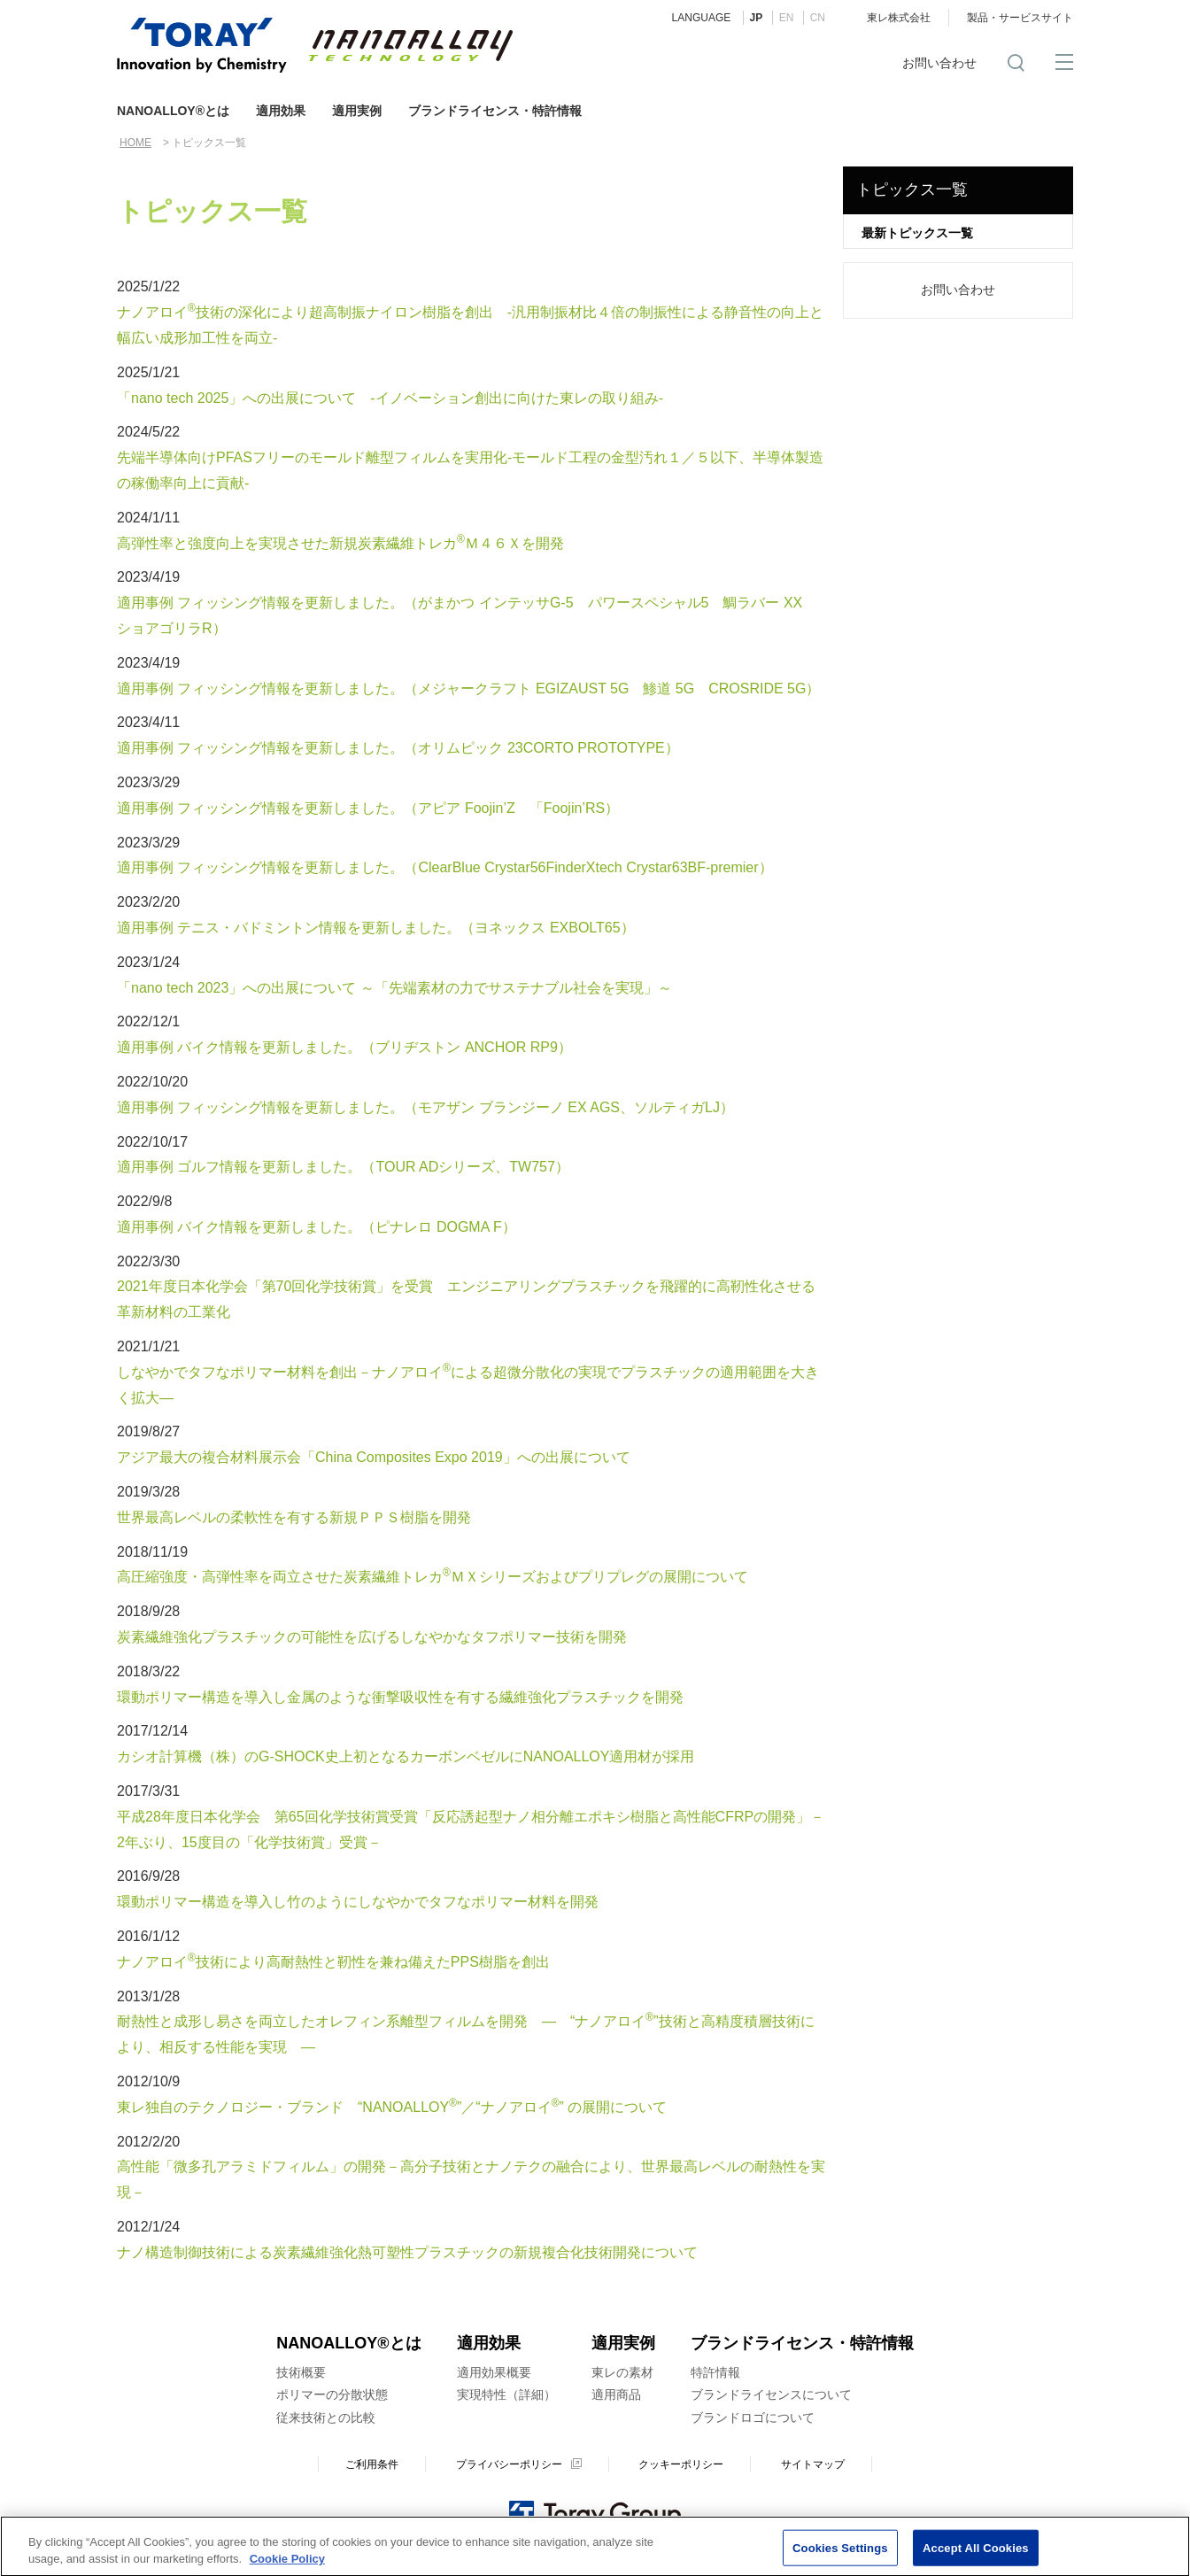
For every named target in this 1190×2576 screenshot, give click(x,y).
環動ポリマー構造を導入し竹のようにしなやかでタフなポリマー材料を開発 (358, 1901)
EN (786, 18)
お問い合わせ (939, 63)
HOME (135, 142)
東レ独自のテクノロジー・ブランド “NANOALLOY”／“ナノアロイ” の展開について (392, 2107)
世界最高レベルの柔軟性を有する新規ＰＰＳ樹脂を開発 (294, 1517)
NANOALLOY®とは (173, 111)
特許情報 (715, 2372)
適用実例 (357, 111)
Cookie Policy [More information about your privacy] (287, 2565)
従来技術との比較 (325, 2417)
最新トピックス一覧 (917, 233)
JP (756, 18)
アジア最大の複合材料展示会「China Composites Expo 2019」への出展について (373, 1457)
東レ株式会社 (899, 18)
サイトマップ (813, 2464)
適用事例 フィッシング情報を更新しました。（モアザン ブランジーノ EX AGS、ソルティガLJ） (425, 1107)
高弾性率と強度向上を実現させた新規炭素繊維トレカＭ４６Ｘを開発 (340, 543)
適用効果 (280, 111)
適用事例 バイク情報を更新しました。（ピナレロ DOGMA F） (316, 1226)
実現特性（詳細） (506, 2394)
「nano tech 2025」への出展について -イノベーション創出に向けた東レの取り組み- (390, 398)
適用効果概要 (494, 2372)
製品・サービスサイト (1020, 18)
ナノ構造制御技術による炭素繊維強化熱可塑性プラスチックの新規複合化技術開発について (407, 2252)
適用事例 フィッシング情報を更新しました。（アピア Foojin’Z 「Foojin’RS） (368, 808)
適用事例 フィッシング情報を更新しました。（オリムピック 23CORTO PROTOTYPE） (398, 747)
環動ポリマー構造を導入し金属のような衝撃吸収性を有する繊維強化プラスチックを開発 (400, 1697)
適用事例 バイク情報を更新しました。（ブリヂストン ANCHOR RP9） (344, 1047)
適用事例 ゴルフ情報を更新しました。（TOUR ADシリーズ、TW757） (343, 1166)
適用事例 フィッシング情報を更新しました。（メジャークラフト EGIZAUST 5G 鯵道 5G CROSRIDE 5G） (468, 688)
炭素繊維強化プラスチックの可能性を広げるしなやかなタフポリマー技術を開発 (372, 1636)
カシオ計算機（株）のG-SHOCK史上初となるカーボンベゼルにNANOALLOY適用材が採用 (405, 1756)
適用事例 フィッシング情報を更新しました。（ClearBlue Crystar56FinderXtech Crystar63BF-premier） (445, 867)
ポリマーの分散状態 (332, 2394)
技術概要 (301, 2372)
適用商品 (616, 2394)
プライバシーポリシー (509, 2464)
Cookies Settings (840, 2553)
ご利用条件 (371, 2464)
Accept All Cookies (976, 2553)
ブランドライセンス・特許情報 (495, 111)
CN (817, 18)
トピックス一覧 (912, 189)
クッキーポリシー (680, 2464)
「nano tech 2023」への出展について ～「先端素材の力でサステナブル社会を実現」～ (394, 987)
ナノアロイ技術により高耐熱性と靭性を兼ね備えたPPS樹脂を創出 (333, 1961)
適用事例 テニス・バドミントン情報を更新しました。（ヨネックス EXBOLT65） (376, 927)
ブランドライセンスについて (771, 2394)
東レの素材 (622, 2372)
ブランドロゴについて (753, 2417)
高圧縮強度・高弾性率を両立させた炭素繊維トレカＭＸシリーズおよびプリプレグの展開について (432, 1576)
